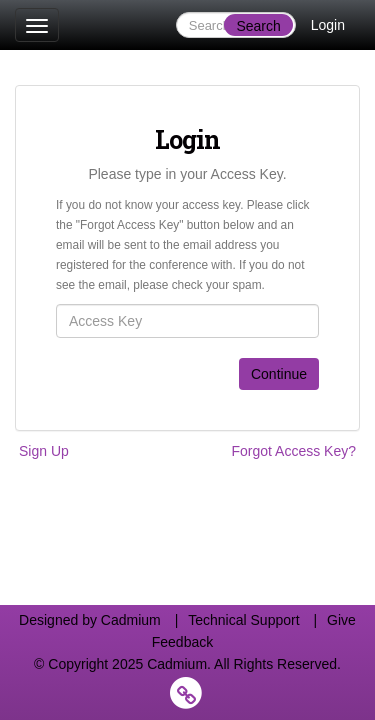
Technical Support (243, 620)
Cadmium (131, 620)
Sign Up (44, 451)
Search (258, 26)
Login (328, 25)
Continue (279, 374)
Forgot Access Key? (293, 451)
